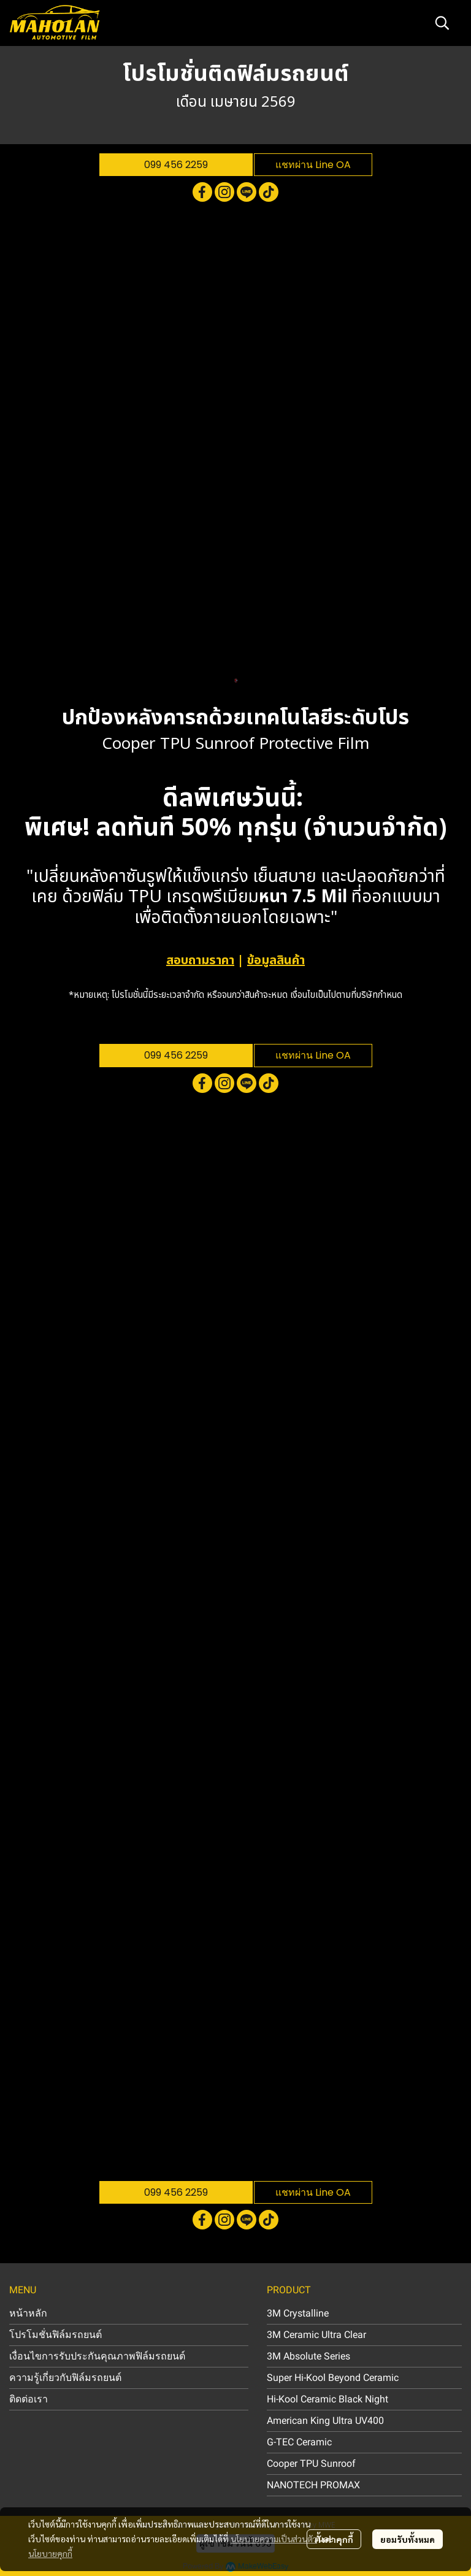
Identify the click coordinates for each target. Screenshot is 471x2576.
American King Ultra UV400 (325, 2420)
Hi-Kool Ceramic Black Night (327, 2399)
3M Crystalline (298, 2313)
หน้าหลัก (28, 2313)
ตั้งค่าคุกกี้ (334, 2539)
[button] (442, 22)
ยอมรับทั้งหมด (407, 2539)
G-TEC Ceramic (299, 2442)
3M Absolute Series (308, 2356)
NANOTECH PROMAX (313, 2485)
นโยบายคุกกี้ (50, 2553)
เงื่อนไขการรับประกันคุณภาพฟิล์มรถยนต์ (97, 2356)
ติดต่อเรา (28, 2399)
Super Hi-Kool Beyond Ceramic (333, 2377)
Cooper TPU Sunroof (311, 2463)
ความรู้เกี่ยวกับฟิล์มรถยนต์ (65, 2377)
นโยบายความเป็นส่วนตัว (274, 2538)
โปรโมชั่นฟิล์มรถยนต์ (55, 2334)
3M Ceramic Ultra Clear (316, 2334)
